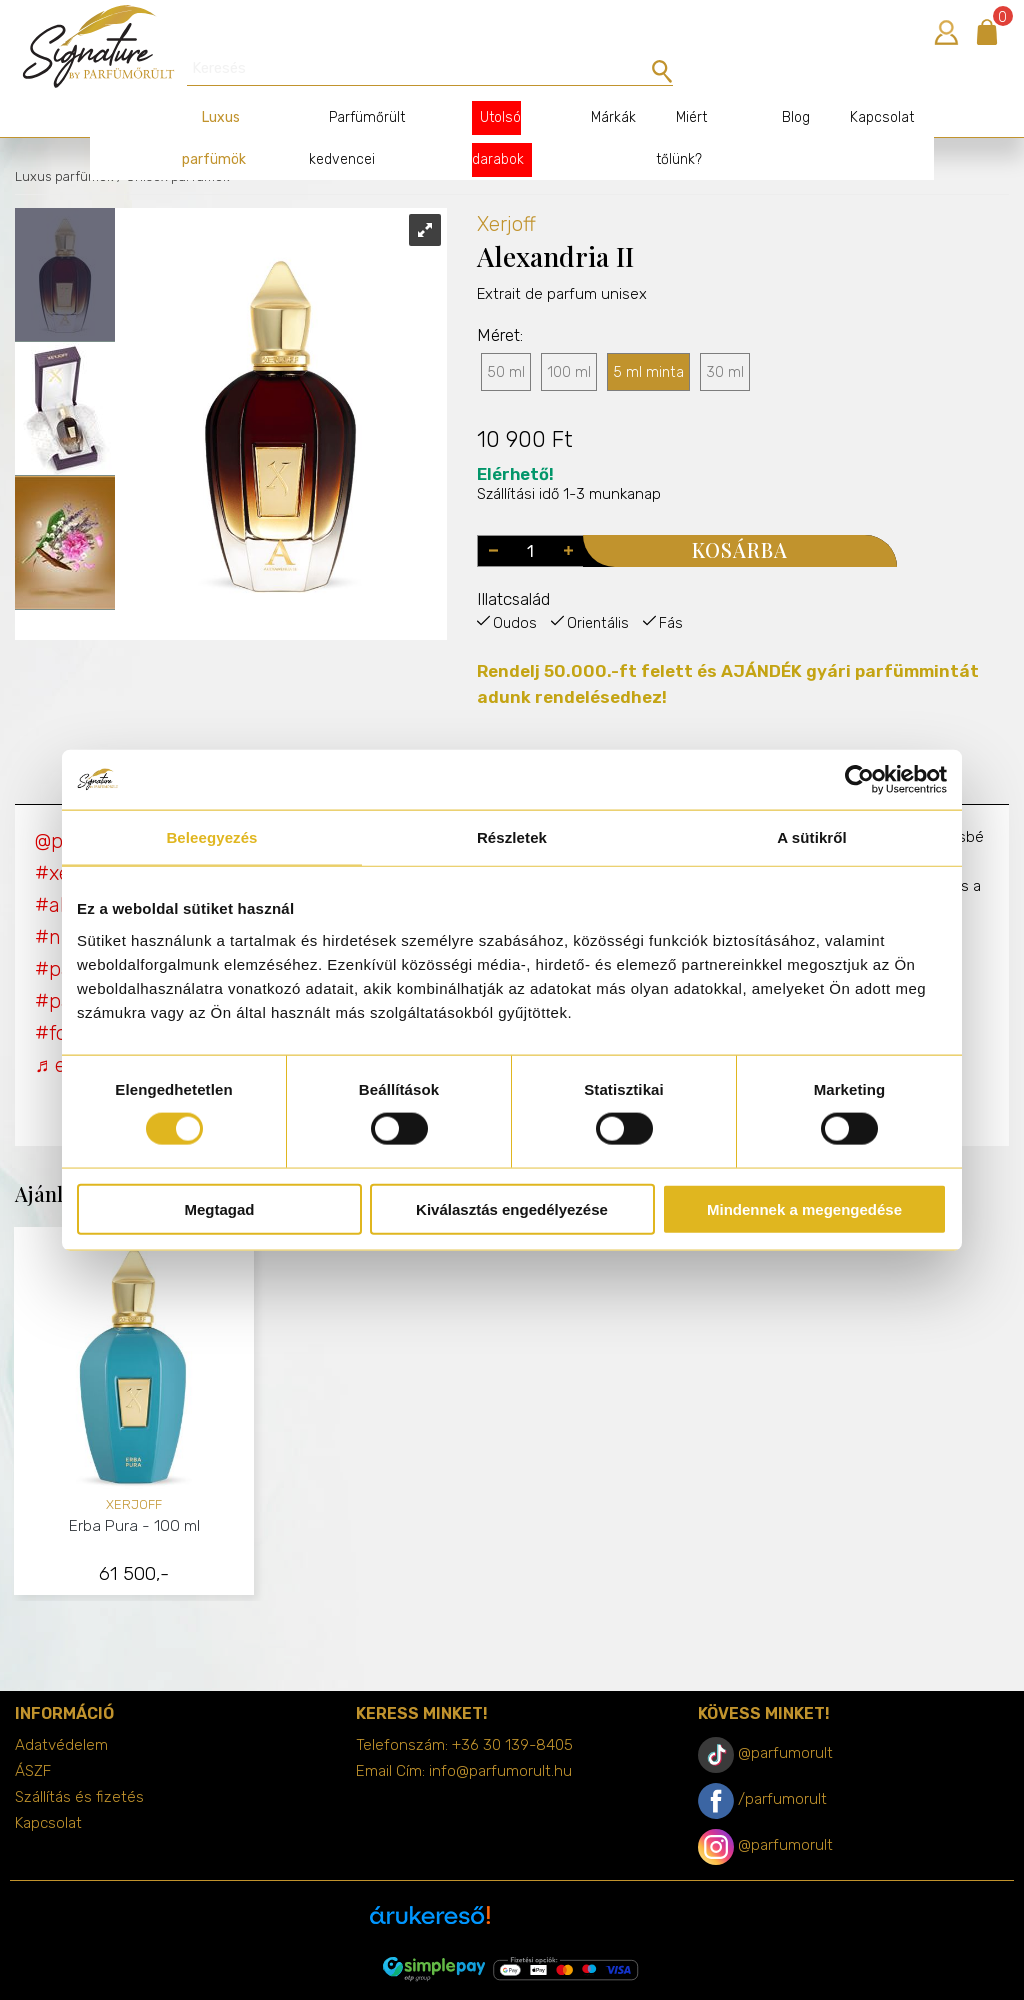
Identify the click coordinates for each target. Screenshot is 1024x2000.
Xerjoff (506, 189)
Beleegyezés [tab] (211, 837)
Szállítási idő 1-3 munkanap (569, 449)
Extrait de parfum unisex (562, 298)
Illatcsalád (513, 564)
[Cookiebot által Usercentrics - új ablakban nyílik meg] (859, 780)
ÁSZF (33, 1736)
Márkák (597, 82)
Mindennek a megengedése (804, 1208)
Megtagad (219, 1208)
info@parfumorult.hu (500, 1736)
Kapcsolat (862, 82)
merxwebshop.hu (551, 1971)
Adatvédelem (61, 1710)
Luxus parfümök (64, 141)
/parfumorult (782, 1764)
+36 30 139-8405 (512, 1710)
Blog (776, 82)
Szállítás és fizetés (79, 1762)
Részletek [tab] (512, 837)
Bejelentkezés (946, 32)
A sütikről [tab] (812, 837)
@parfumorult (785, 1718)
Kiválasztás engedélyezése (512, 1208)
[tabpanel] (134, 1379)
